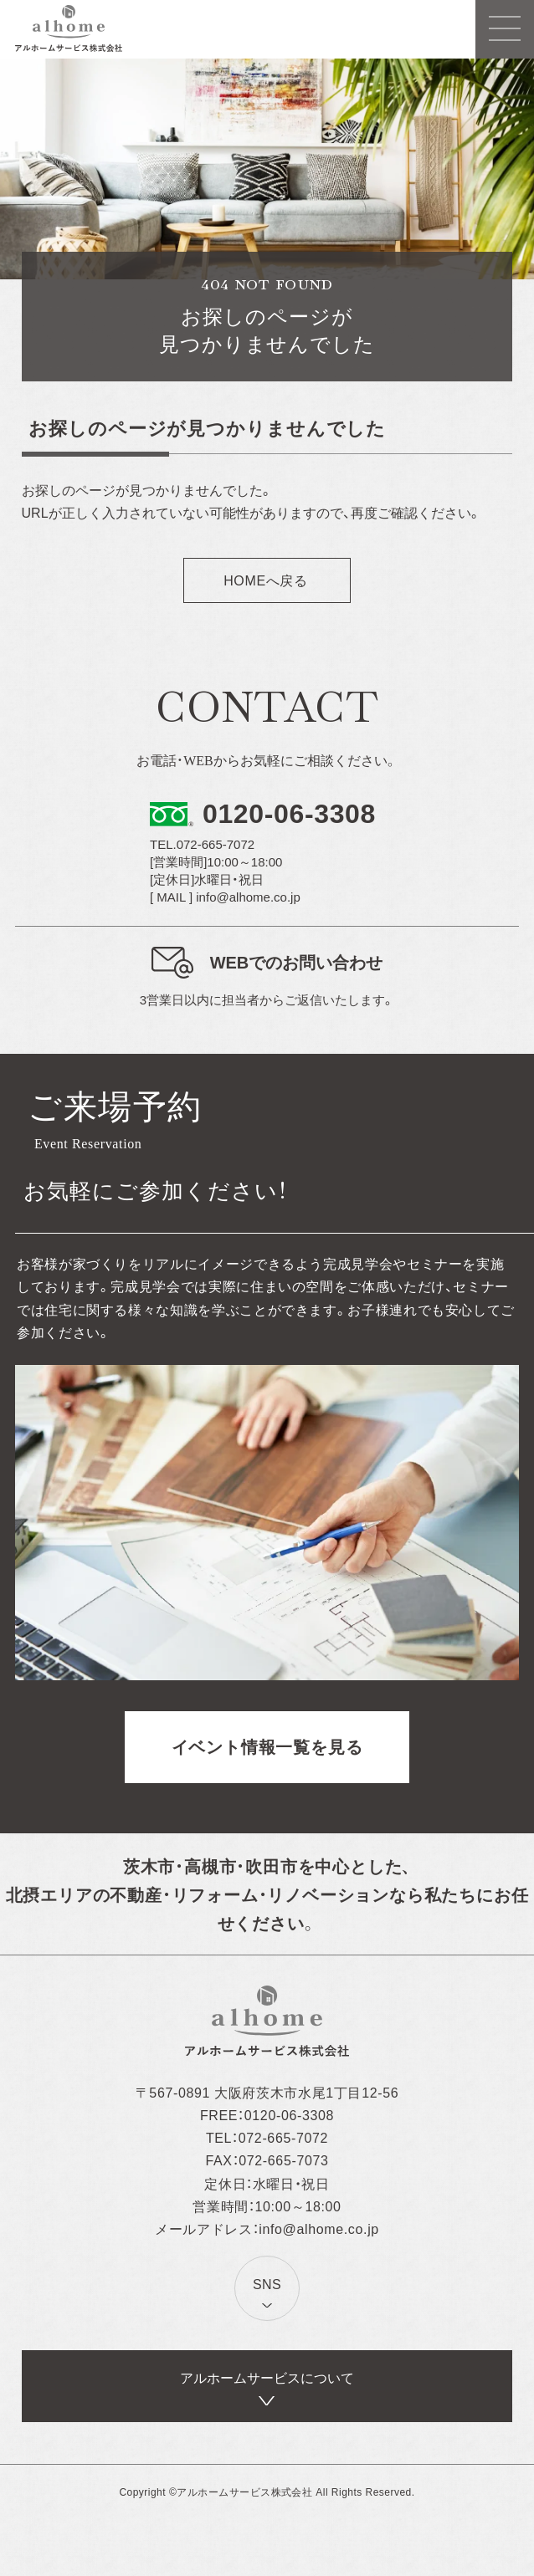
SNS (267, 2284)
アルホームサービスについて (267, 2378)
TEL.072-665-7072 (202, 844)
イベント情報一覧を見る (267, 1747)
